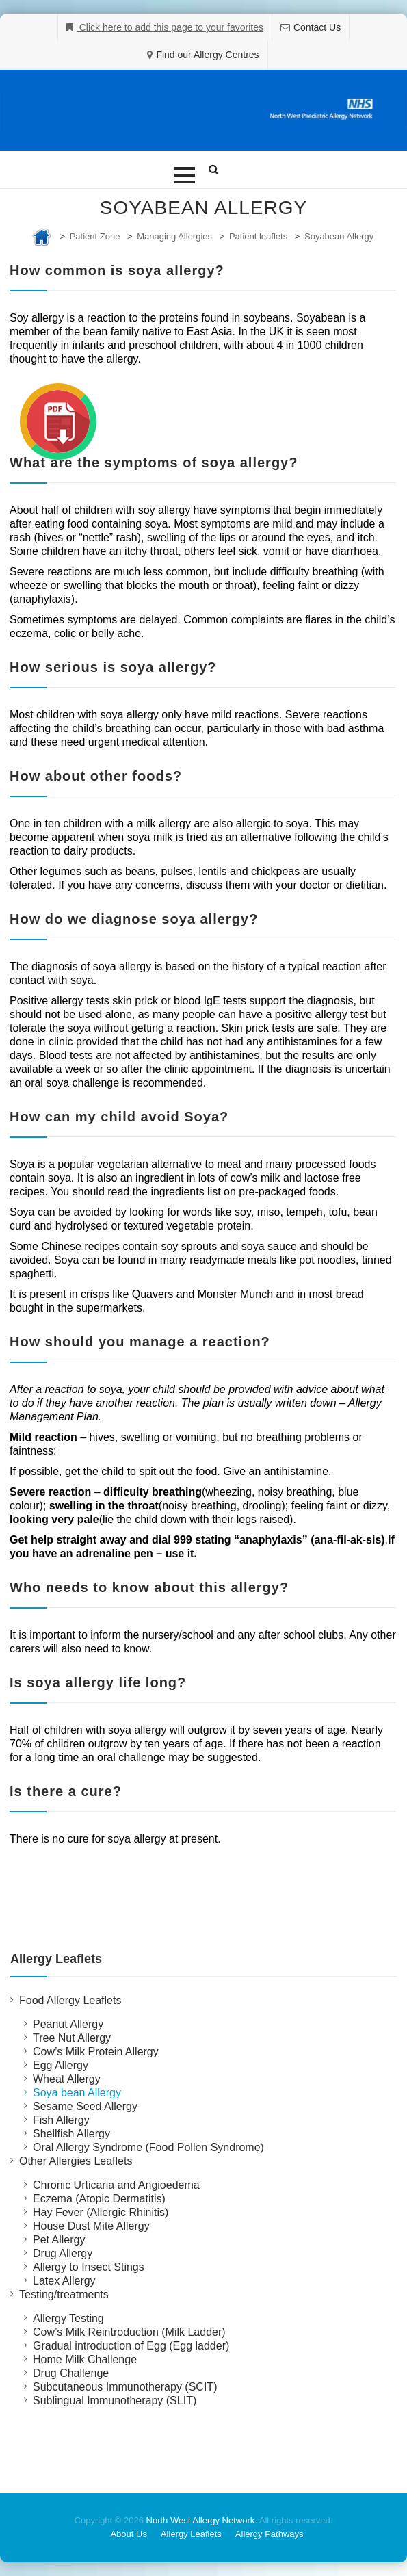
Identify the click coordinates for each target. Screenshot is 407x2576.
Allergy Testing (68, 2318)
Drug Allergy (62, 2253)
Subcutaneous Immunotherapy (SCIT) (125, 2387)
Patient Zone (95, 236)
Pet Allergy (59, 2240)
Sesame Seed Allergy (85, 2106)
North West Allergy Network (200, 2520)
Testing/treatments (64, 2294)
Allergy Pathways (269, 2534)
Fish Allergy (61, 2120)
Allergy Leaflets (191, 2534)
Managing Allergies (174, 236)
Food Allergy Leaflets (70, 2000)
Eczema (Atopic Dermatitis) (99, 2198)
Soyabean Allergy (338, 236)
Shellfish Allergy (71, 2133)
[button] (184, 175)
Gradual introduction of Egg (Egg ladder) (131, 2346)
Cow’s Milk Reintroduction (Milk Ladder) (129, 2332)
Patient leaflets (258, 236)
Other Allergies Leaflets (75, 2161)
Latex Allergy (64, 2281)
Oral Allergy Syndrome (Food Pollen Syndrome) (148, 2147)
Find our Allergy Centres (207, 54)
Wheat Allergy (67, 2079)
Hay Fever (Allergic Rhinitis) (100, 2212)
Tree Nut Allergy (72, 2038)
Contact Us (317, 27)
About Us (128, 2534)
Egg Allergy (60, 2065)
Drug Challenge (71, 2373)
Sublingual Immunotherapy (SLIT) (114, 2400)
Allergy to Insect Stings (88, 2267)
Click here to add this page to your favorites (170, 27)
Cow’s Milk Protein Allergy (96, 2051)
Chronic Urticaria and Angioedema (116, 2185)
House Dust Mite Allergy (91, 2226)
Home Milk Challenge (85, 2359)
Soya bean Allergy (77, 2092)
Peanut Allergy (68, 2024)
